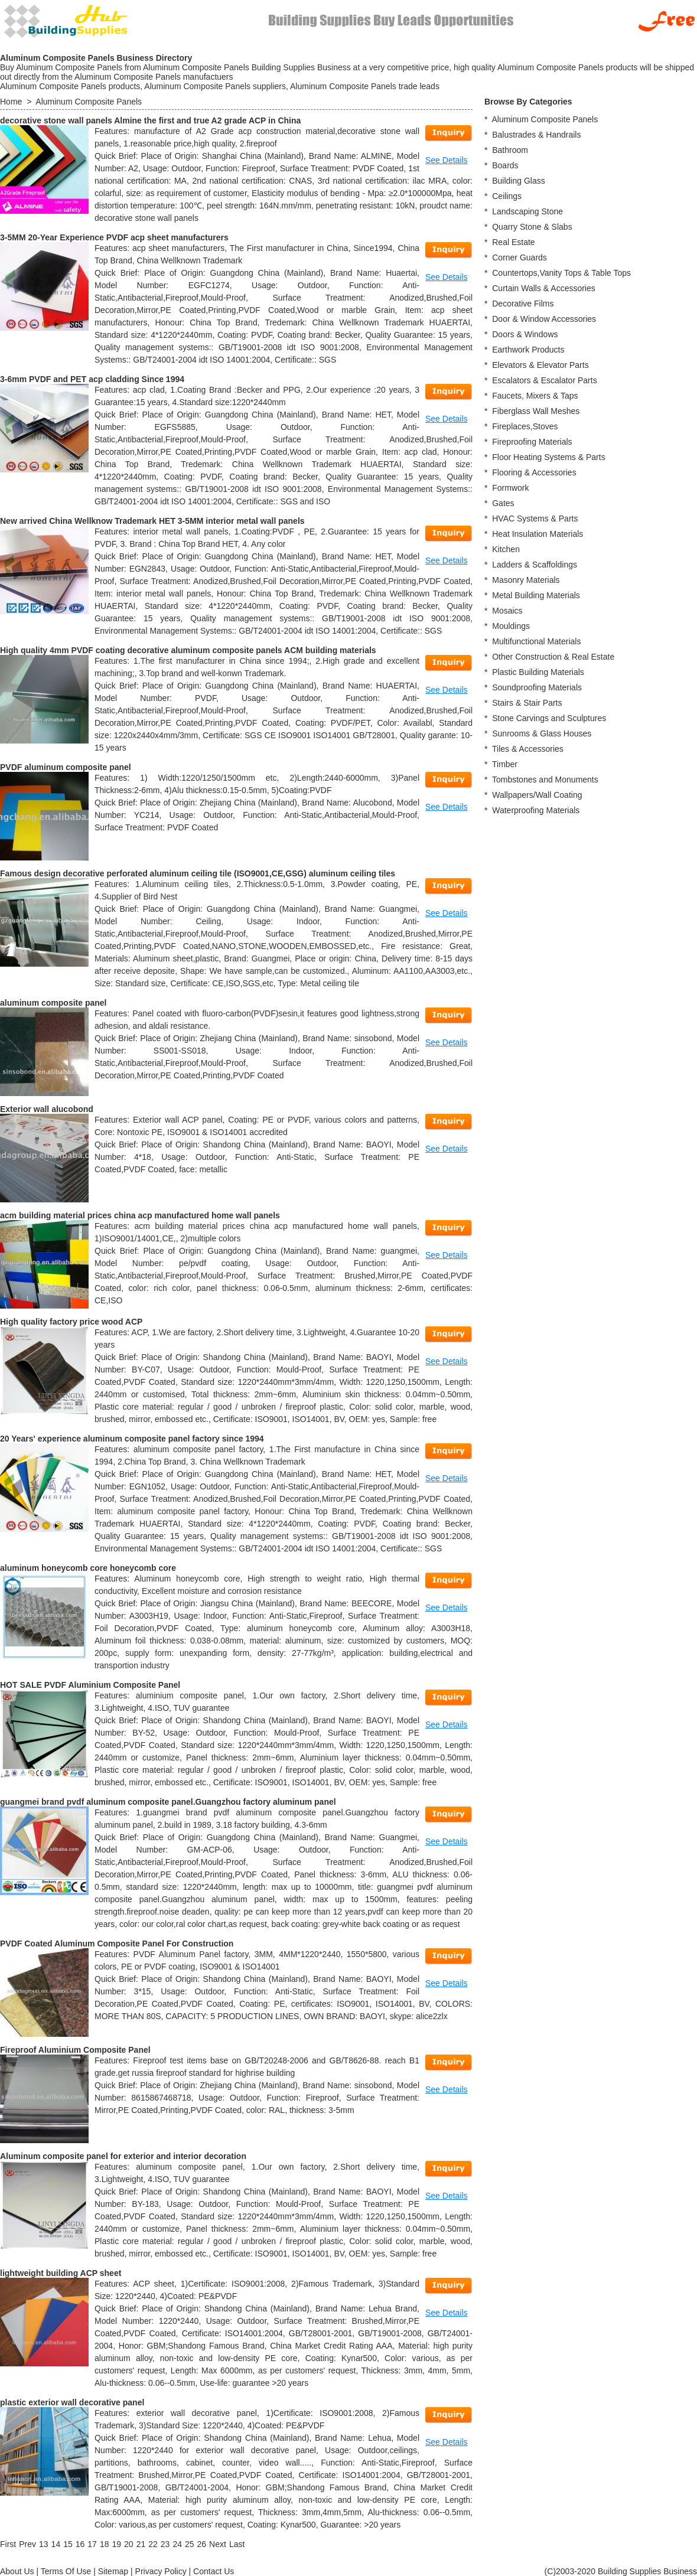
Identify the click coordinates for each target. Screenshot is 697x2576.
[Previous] (27, 2544)
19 (116, 2544)
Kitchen (506, 549)
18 (104, 2544)
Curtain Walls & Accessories (543, 288)
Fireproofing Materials (532, 441)
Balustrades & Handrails (536, 134)
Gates (503, 503)
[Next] (217, 2544)
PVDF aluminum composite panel (65, 767)
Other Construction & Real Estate (553, 656)
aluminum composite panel (53, 1002)
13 (43, 2544)
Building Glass (518, 180)
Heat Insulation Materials (537, 534)
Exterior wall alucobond (46, 1109)
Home (11, 101)
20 (128, 2544)
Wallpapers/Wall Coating (537, 795)
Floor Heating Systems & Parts (548, 457)
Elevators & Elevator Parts (540, 365)
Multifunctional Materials (536, 641)
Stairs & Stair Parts (527, 702)
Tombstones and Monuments (545, 779)
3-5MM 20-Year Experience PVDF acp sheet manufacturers (114, 237)
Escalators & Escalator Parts (544, 380)
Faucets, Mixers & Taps (535, 395)
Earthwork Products (528, 349)
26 (202, 2544)
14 (56, 2544)
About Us (17, 2571)
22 (153, 2544)
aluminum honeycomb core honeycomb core (88, 1568)
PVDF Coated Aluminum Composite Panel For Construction (116, 1943)
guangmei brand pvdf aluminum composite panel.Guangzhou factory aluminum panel (168, 1802)
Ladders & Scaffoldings (534, 564)
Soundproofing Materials (537, 687)
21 (141, 2544)
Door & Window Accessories (544, 319)
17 (92, 2544)
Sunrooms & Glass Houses (541, 733)
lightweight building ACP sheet (60, 2273)
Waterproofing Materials (535, 810)
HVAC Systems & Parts (535, 518)
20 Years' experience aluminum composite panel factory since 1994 (132, 1438)
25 (189, 2544)
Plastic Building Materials (538, 672)
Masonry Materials (525, 580)
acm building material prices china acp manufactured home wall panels (140, 1215)
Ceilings (507, 196)
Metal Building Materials (536, 595)
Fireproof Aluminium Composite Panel (75, 2050)
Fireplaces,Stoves (525, 426)
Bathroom (510, 150)
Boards (505, 165)
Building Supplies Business (647, 2571)
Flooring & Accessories (534, 472)
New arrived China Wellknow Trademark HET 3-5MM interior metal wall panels (152, 521)
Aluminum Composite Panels (88, 101)
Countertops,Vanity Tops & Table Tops (561, 273)
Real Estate (513, 242)
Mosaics (507, 610)
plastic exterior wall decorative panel (72, 2402)
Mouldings (511, 626)
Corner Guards (519, 257)
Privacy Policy (161, 2571)
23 (165, 2544)
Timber (504, 764)
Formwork (510, 488)
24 (177, 2544)
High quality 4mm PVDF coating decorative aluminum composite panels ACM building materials (188, 650)
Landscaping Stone (527, 211)
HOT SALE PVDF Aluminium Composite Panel (90, 1685)
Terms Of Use (66, 2571)
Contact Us (213, 2571)
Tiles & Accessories (528, 749)
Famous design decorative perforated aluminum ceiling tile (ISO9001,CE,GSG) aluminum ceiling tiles (197, 873)
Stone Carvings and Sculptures (549, 718)
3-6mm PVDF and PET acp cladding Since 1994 (92, 379)
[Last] (237, 2544)
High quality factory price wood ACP (71, 1321)
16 (80, 2544)
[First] (8, 2544)
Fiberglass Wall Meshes (535, 411)
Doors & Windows (525, 334)
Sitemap (113, 2571)
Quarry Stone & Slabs (532, 226)
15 (68, 2544)
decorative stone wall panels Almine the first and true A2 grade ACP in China (150, 120)
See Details (446, 160)
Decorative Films (522, 303)
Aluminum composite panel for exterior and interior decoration (123, 2156)
